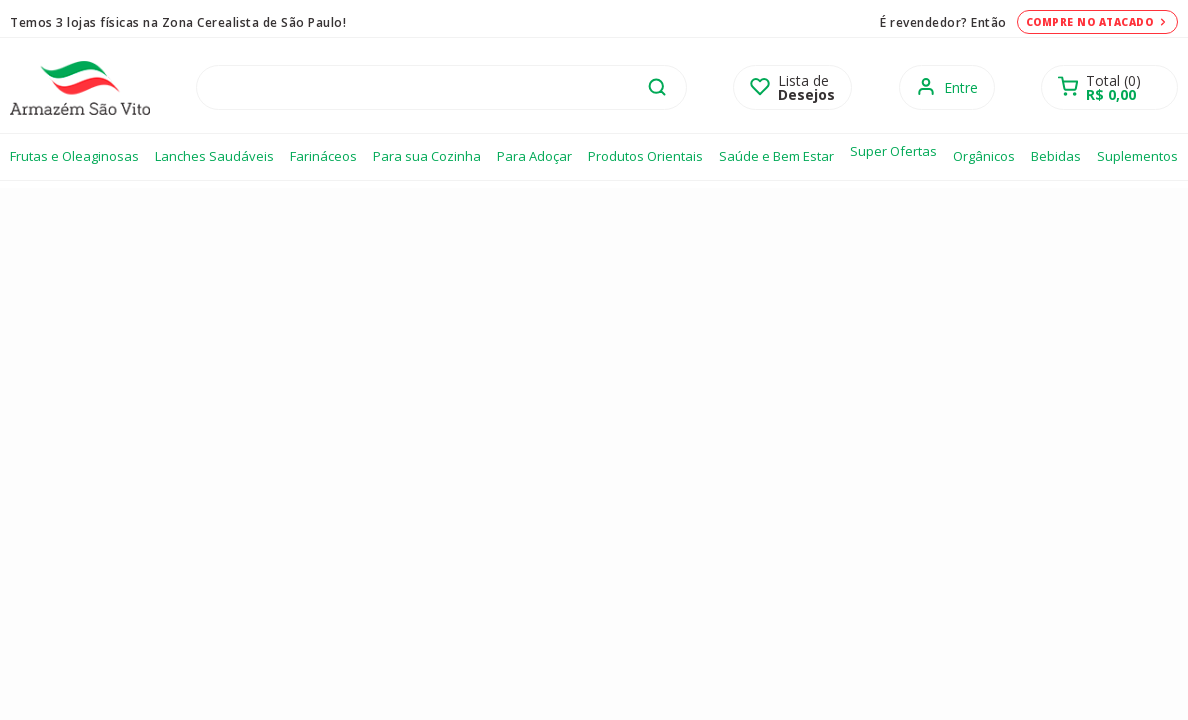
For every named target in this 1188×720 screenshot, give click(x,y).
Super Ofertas (893, 151)
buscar (657, 87)
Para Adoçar (534, 156)
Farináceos (323, 156)
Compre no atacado (1098, 22)
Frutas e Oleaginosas (74, 156)
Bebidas (1056, 156)
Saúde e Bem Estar (776, 156)
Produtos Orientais (645, 156)
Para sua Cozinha (427, 156)
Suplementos (1137, 156)
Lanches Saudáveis (214, 156)
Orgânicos (984, 156)
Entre (961, 87)
